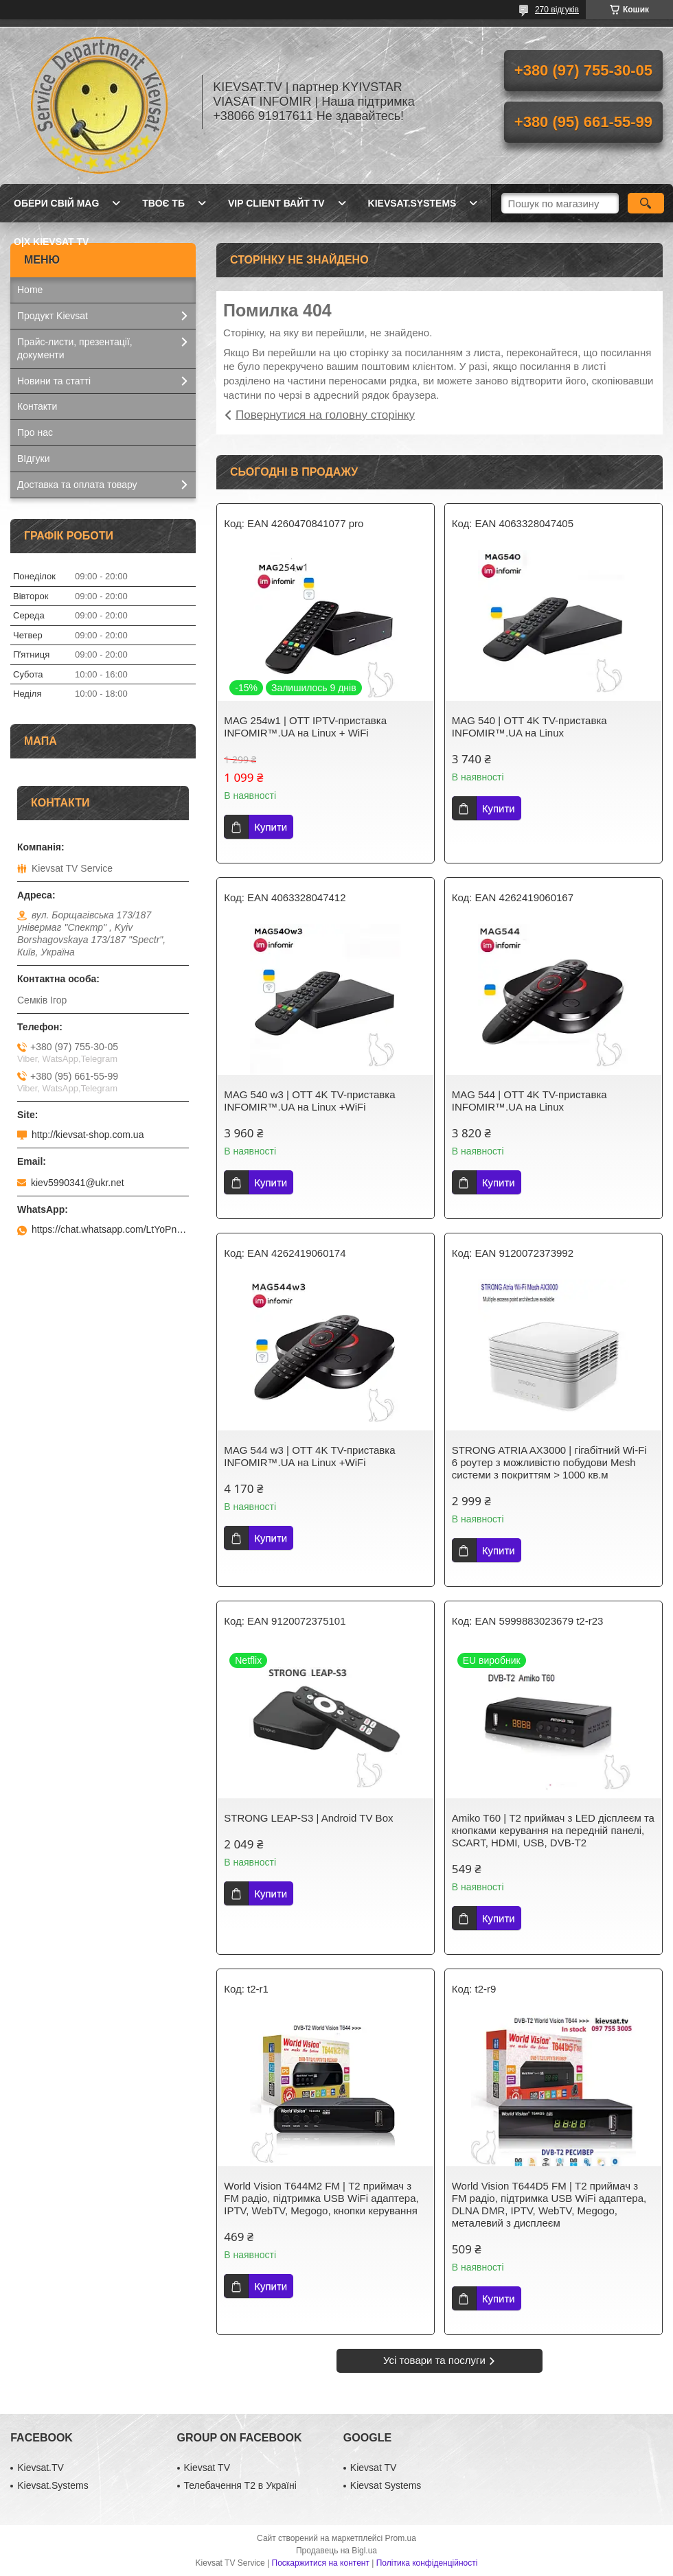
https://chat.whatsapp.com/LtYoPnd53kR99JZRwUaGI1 (110, 1229)
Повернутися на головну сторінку (325, 414)
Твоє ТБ (163, 203)
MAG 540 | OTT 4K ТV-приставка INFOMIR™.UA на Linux (529, 727)
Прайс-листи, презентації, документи (75, 348)
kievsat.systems (412, 203)
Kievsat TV (207, 2467)
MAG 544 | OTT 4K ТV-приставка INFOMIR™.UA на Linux (529, 1101)
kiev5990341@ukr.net (77, 1182)
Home (30, 289)
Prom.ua (400, 2538)
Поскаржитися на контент (320, 2563)
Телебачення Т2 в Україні (240, 2485)
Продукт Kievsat (52, 315)
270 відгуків (557, 9)
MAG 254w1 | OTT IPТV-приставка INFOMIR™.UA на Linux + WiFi (305, 727)
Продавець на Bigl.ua (336, 2550)
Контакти (37, 406)
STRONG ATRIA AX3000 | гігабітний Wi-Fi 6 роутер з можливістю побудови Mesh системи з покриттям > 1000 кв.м (549, 1462)
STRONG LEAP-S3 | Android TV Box (308, 1818)
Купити (270, 827)
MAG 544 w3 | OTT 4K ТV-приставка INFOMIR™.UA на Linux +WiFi (309, 1456)
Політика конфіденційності (427, 2563)
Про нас (35, 432)
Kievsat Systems (385, 2485)
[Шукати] (646, 203)
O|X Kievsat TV (51, 241)
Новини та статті (54, 380)
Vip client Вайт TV (276, 203)
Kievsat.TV (40, 2467)
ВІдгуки (33, 458)
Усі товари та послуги (434, 2360)
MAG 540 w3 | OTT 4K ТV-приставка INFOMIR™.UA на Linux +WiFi (309, 1101)
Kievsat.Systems (52, 2485)
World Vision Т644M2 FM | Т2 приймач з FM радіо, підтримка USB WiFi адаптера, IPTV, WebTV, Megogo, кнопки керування (321, 2198)
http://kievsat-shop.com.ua (88, 1134)
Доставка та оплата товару (77, 484)
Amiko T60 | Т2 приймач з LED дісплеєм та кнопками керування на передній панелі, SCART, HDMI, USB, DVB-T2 (553, 1830)
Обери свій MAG (56, 203)
